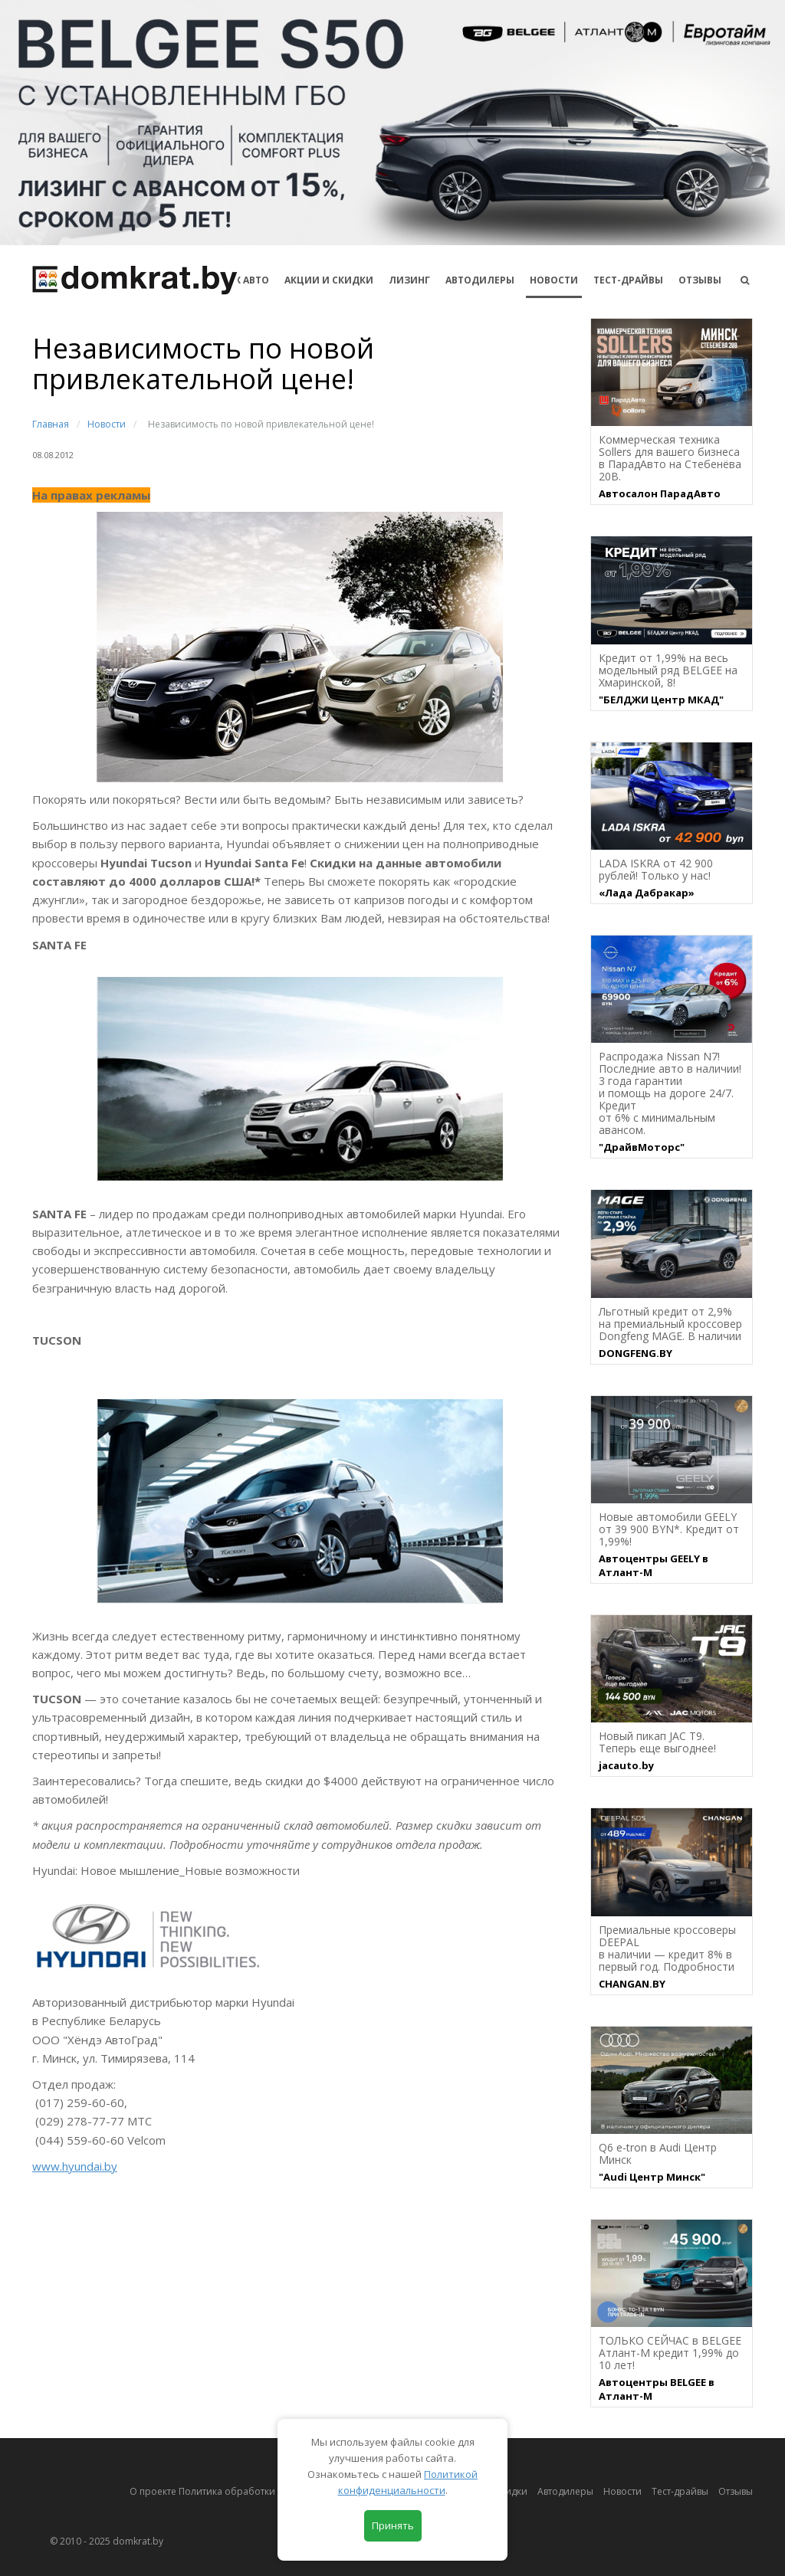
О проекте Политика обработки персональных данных (256, 2491)
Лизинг (409, 280)
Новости (554, 280)
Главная (50, 424)
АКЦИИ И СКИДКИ (328, 280)
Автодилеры (479, 280)
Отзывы (699, 280)
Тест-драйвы (628, 280)
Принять (393, 2525)
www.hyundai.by (74, 2166)
